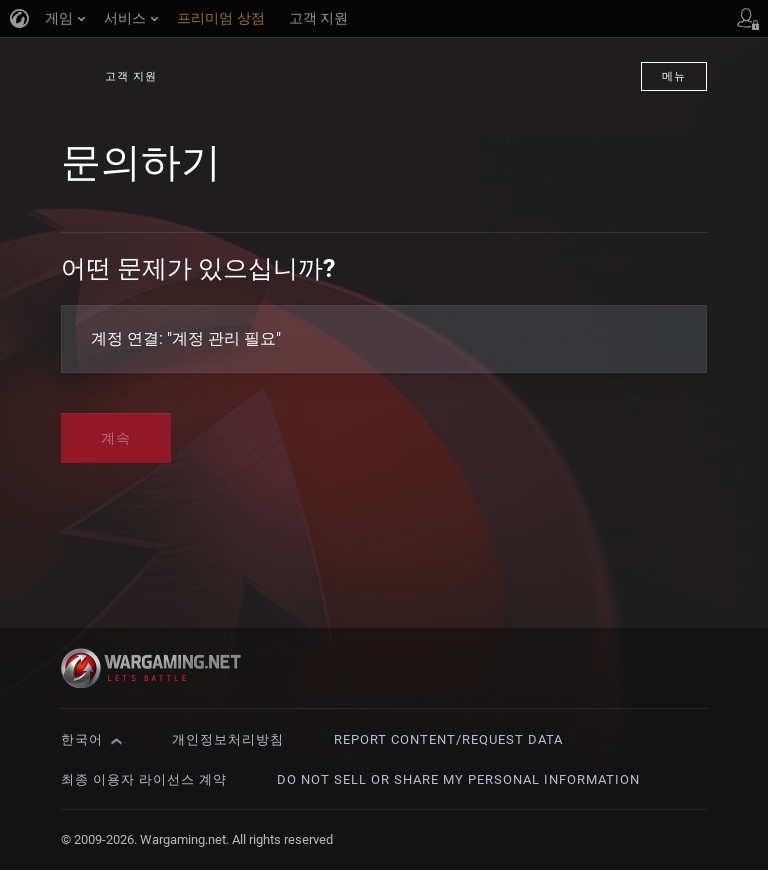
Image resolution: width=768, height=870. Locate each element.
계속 (116, 438)
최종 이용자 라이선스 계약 (144, 779)
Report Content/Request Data (448, 739)
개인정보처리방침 (228, 739)
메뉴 (674, 76)
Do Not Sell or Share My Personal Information (458, 779)
